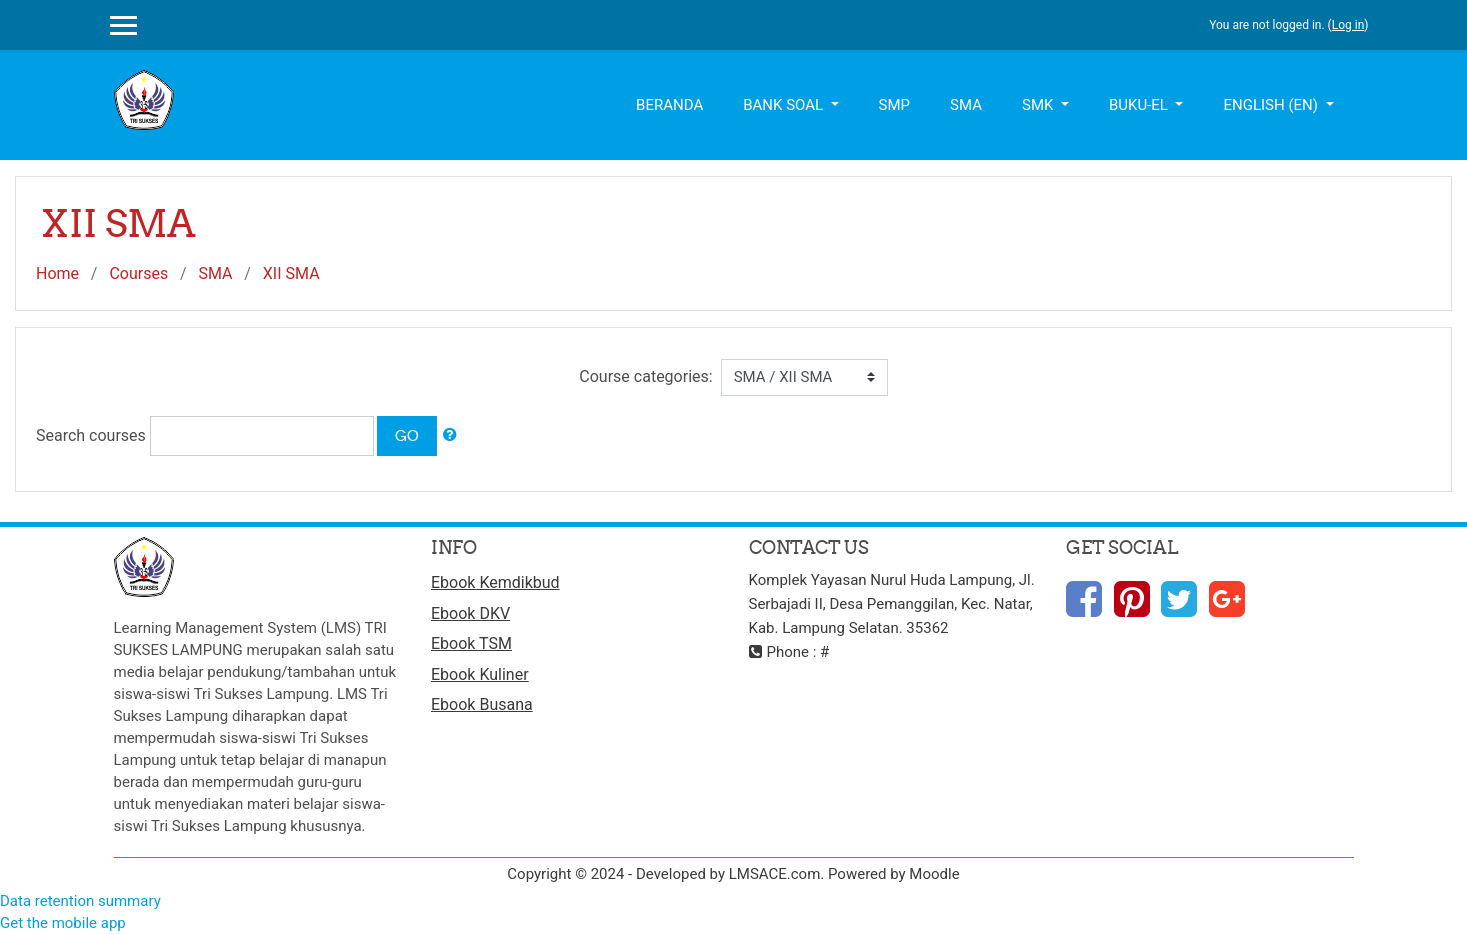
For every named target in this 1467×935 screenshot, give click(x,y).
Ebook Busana (482, 704)
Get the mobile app (63, 923)
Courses (138, 273)
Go (407, 435)
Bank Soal (785, 105)
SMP (894, 105)
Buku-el (1140, 105)
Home (57, 273)
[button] (450, 435)
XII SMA (291, 273)
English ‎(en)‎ (1272, 105)
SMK (1039, 105)
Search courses (91, 435)
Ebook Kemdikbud (495, 582)
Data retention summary (80, 901)
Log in (1348, 25)
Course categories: (645, 376)
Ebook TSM (471, 643)
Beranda (669, 105)
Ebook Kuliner (480, 674)
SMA (966, 105)
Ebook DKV (470, 613)
